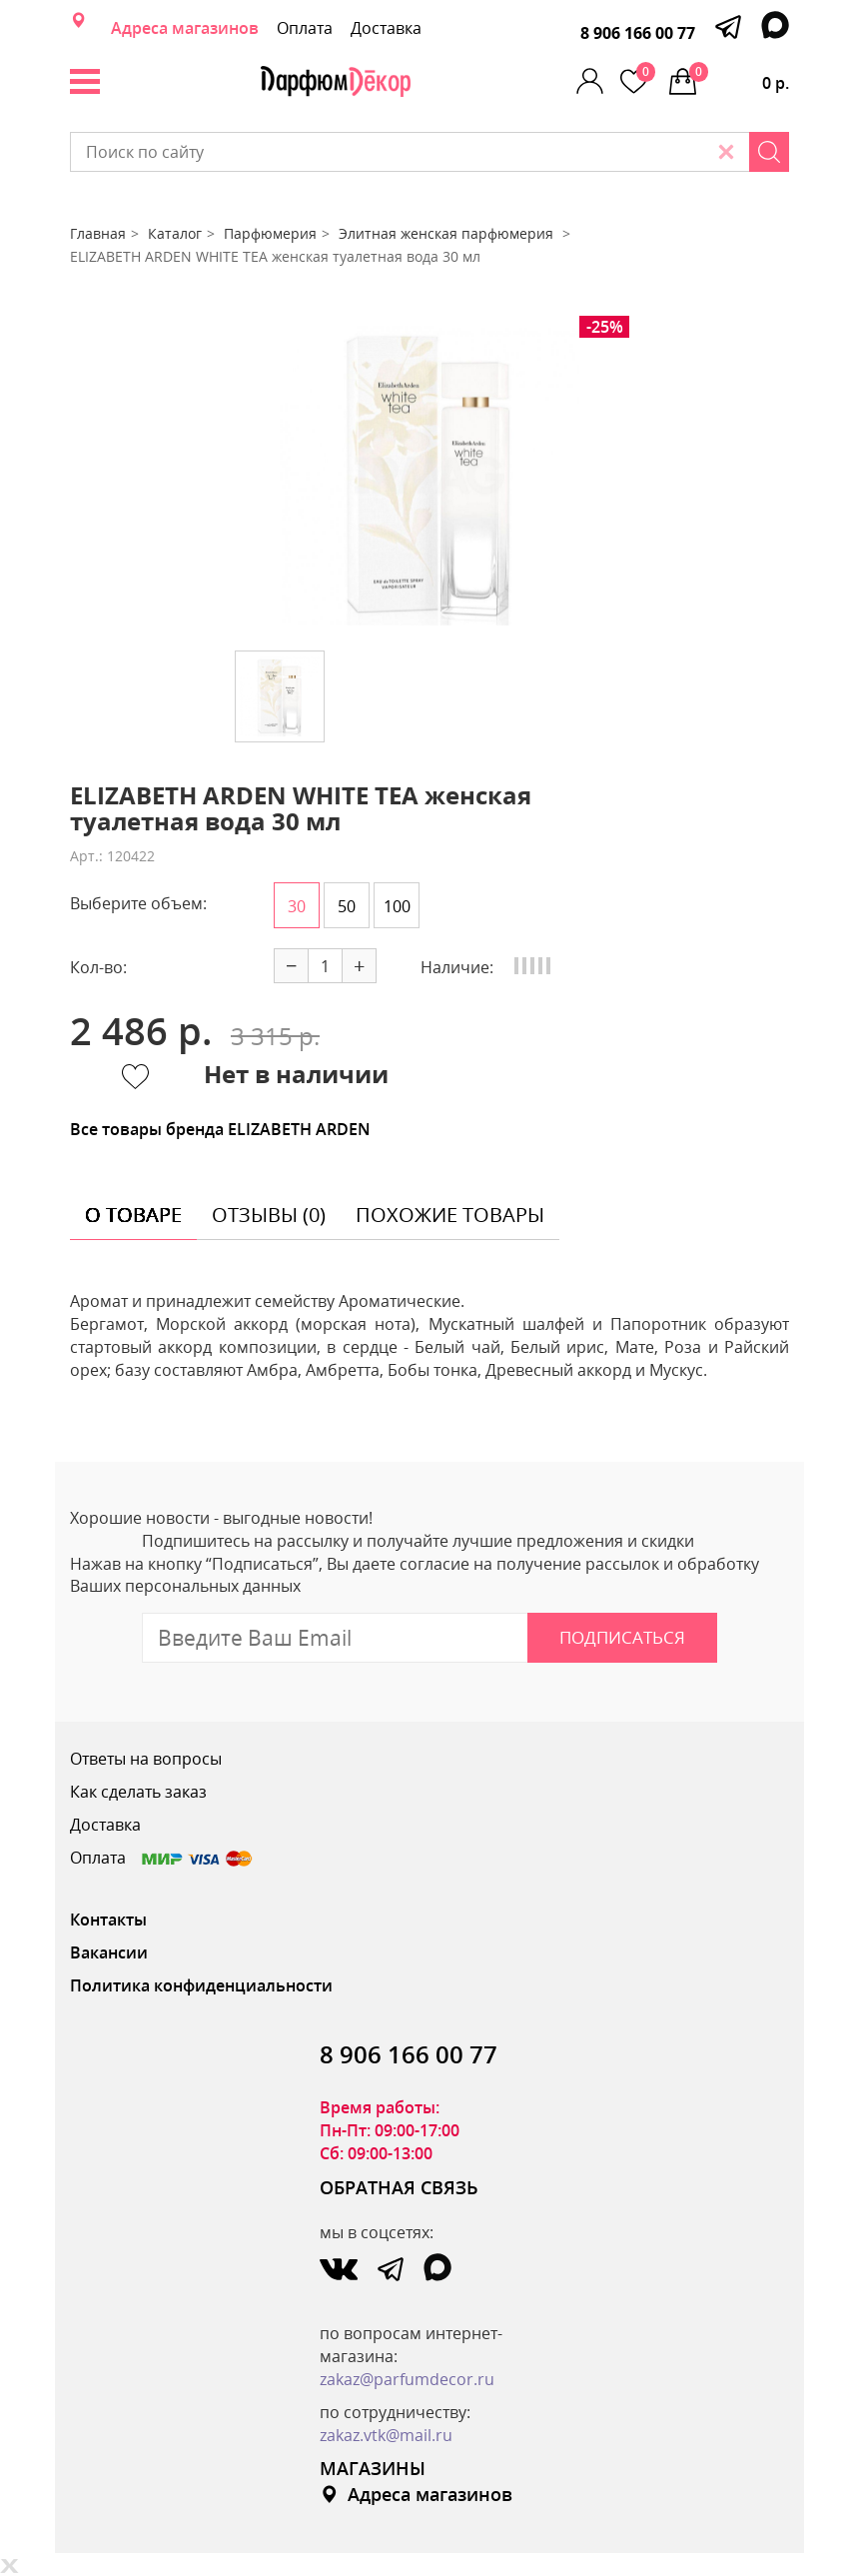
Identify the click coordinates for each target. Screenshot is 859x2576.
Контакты (108, 1920)
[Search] (769, 152)
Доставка (386, 28)
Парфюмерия (270, 233)
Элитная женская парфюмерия (448, 233)
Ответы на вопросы (146, 1759)
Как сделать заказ (138, 1792)
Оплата (305, 28)
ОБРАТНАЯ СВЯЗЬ (399, 2187)
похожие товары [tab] (450, 1214)
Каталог (175, 233)
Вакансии (109, 1952)
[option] (429, 476)
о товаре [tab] (133, 1214)
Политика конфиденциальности (201, 1985)
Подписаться (622, 1637)
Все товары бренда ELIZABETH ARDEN (220, 1129)
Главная (98, 233)
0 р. (739, 78)
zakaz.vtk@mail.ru (386, 2435)
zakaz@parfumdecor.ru (407, 2379)
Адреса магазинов (185, 28)
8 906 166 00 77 (637, 33)
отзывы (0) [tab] (269, 1214)
